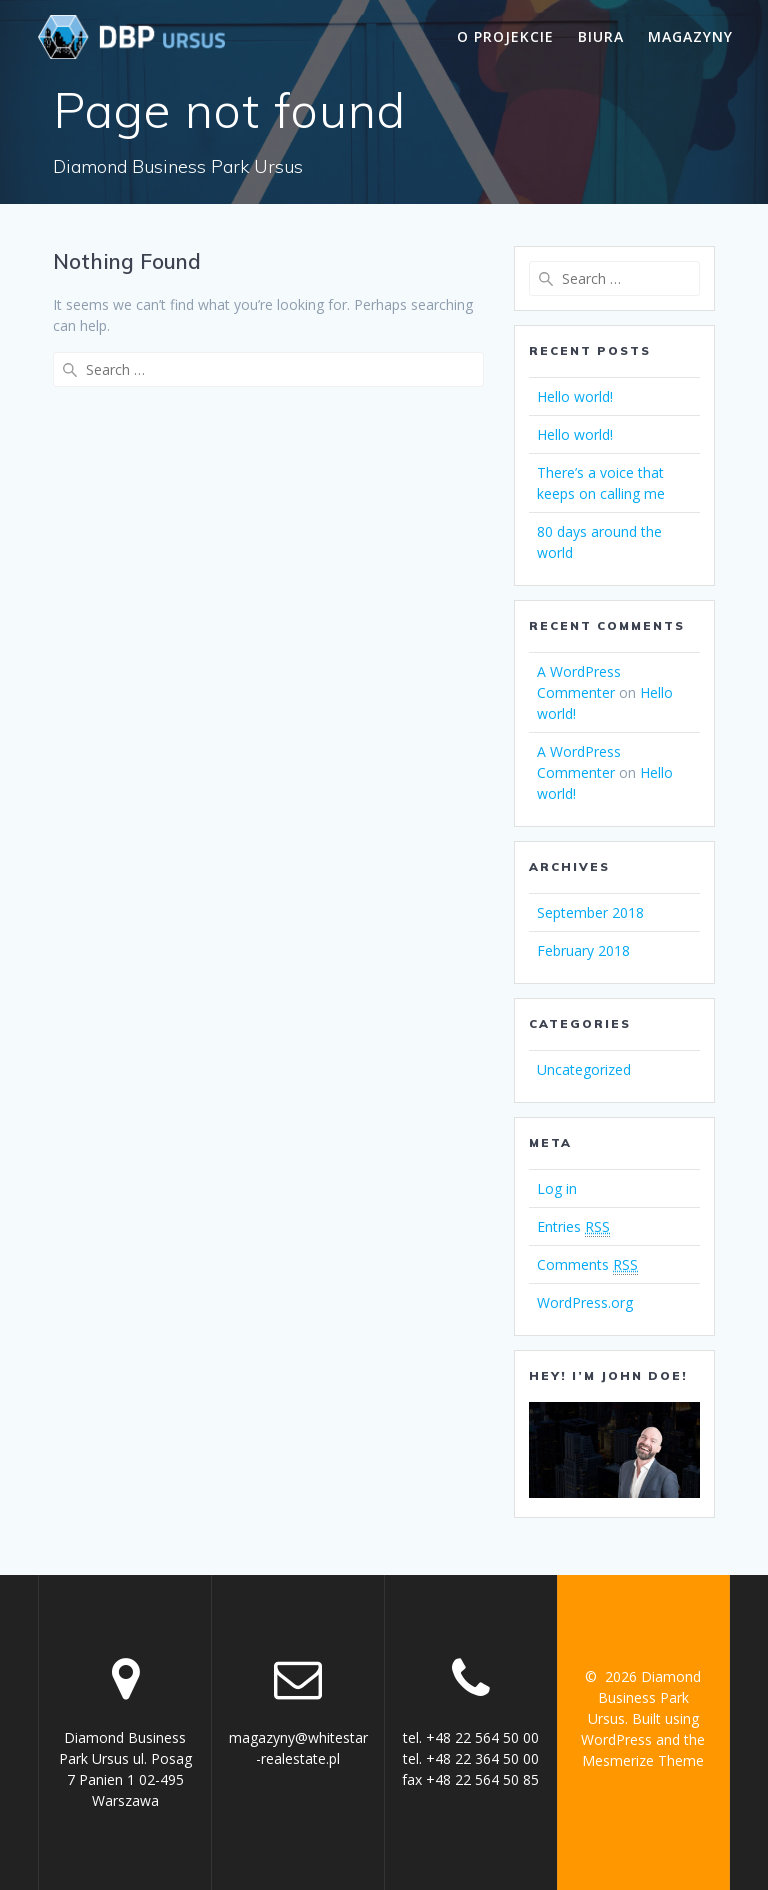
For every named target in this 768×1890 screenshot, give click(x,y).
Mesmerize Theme (643, 1760)
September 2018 (590, 912)
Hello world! (575, 396)
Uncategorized (584, 1069)
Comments (587, 1265)
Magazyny (690, 36)
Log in (557, 1188)
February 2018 (583, 950)
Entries (573, 1227)
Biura (601, 36)
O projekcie (505, 36)
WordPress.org (585, 1302)
